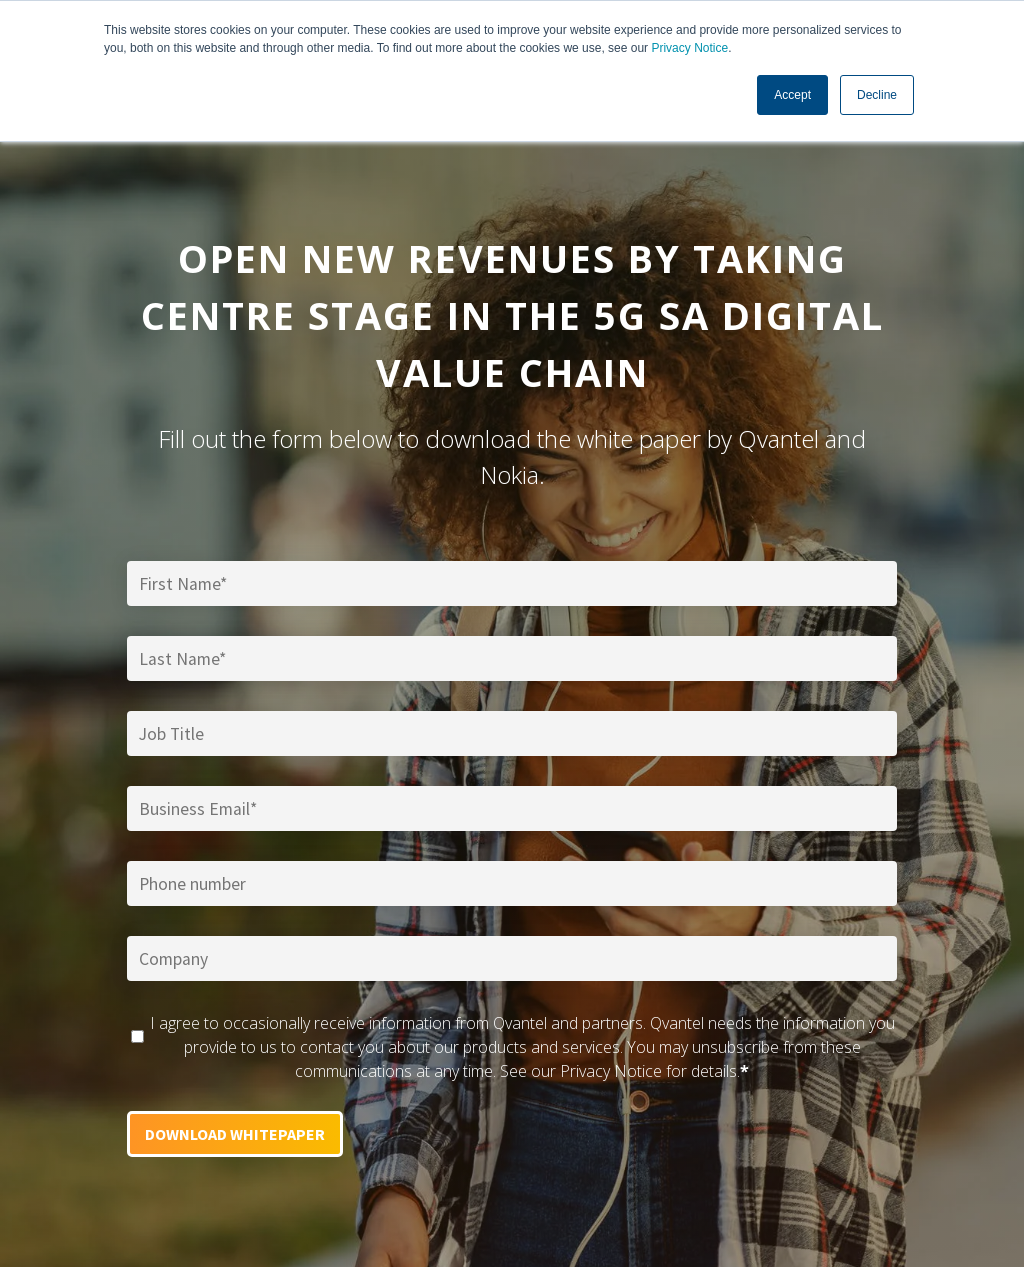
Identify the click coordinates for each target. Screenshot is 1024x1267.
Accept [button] (792, 95)
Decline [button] (877, 95)
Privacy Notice (689, 48)
